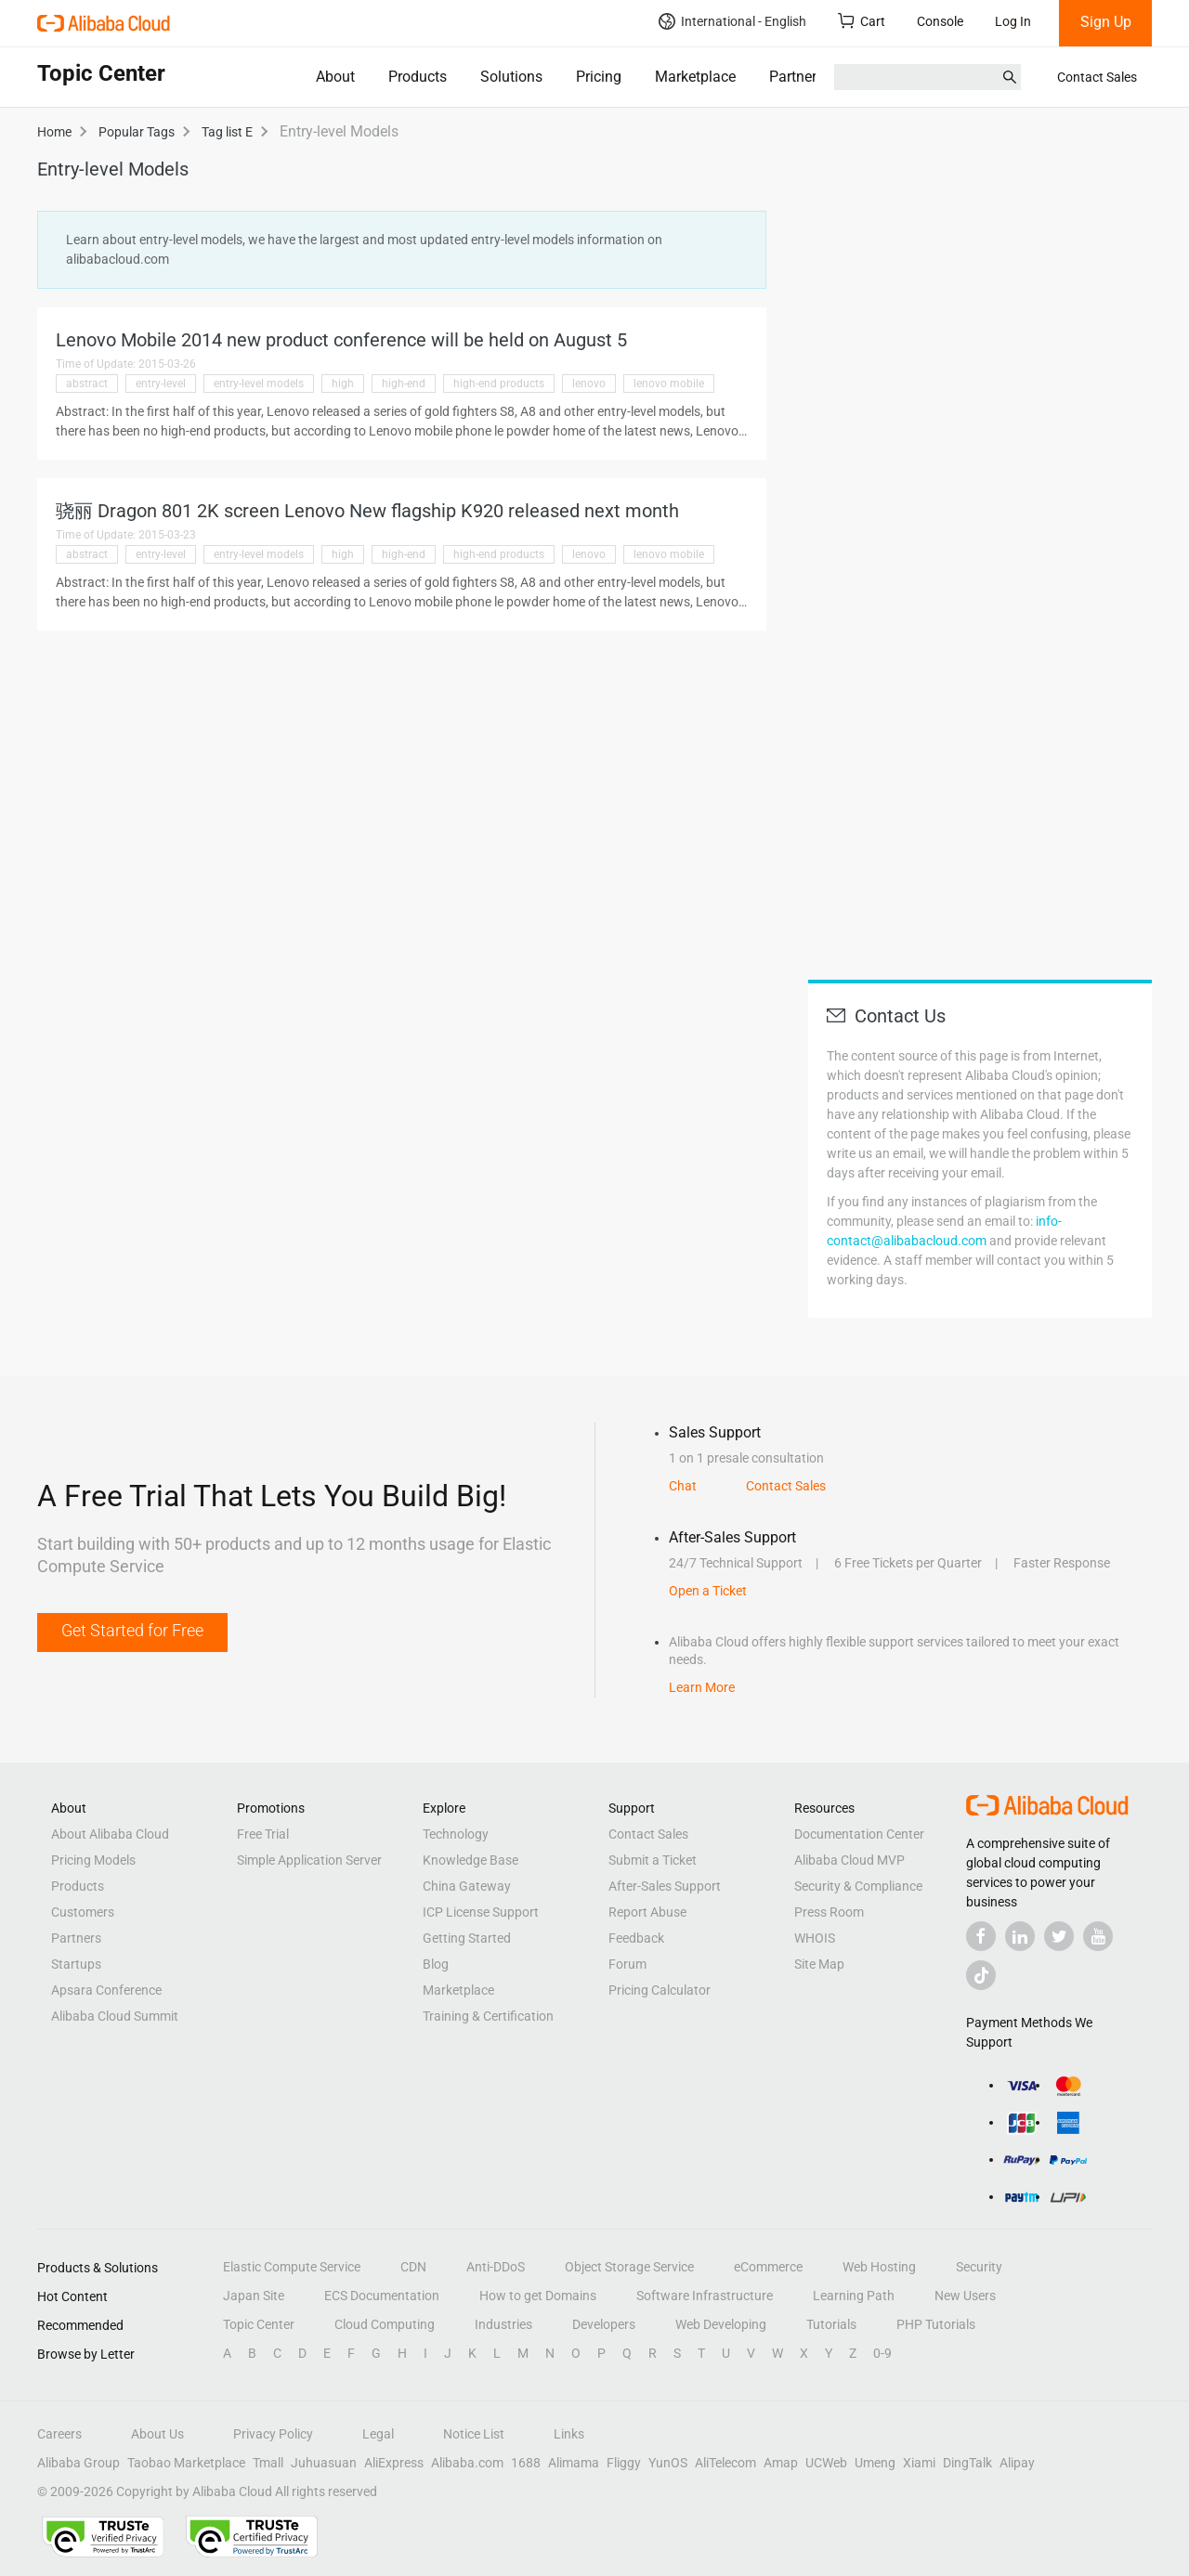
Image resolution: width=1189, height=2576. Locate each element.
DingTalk (967, 2462)
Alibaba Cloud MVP (849, 1860)
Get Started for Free (132, 1630)
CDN (413, 2266)
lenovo (589, 383)
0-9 (882, 2353)
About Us (157, 2433)
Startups (76, 1964)
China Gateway (467, 1886)
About (335, 76)
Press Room (829, 1912)
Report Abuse (647, 1912)
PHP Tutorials (935, 2324)
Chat (683, 1485)
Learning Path (854, 2295)
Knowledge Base (470, 1860)
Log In (1013, 21)
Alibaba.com (467, 2462)
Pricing (598, 76)
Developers (603, 2324)
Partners (796, 76)
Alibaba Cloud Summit (114, 2016)
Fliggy (624, 2462)
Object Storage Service (629, 2266)
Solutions (511, 76)
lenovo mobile (669, 383)
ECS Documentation (381, 2295)
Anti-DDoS (495, 2266)
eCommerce (768, 2266)
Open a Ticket (708, 1590)
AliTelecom (725, 2462)
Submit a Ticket (652, 1860)
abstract (87, 383)
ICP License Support (481, 1912)
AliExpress (394, 2462)
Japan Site (253, 2295)
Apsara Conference (106, 1990)
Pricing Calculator (659, 1990)
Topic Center (258, 2324)
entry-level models (259, 383)
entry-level (161, 383)
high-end (403, 383)
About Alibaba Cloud (110, 1834)
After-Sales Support (664, 1886)
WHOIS (814, 1938)
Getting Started (467, 1938)
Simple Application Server (309, 1860)
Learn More (702, 1687)
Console (940, 21)
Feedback (636, 1938)
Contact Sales (1097, 77)
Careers (59, 2433)
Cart (861, 21)
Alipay (1017, 2462)
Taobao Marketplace (186, 2462)
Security (979, 2266)
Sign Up (1105, 22)
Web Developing (720, 2324)
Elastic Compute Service (291, 2266)
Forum (627, 1964)
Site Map (819, 1964)
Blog (436, 1964)
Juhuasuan (324, 2462)
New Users (965, 2295)
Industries (503, 2324)
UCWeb (826, 2462)
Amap (781, 2462)
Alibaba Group (78, 2462)
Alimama (573, 2462)
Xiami (919, 2462)
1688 (526, 2462)
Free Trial (263, 1834)
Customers (82, 1912)
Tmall (268, 2462)
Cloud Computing (384, 2324)
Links (569, 2433)
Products (417, 76)
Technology (456, 1834)
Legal (378, 2433)
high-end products (498, 383)
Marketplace (695, 76)
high (343, 383)
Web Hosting (879, 2266)
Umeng (875, 2462)
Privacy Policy (273, 2433)
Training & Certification (488, 2016)
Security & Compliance (858, 1886)
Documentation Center (859, 1834)
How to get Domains (537, 2295)
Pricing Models (93, 1860)
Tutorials (831, 2324)
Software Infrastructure (704, 2295)
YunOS (667, 2462)
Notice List (473, 2433)
